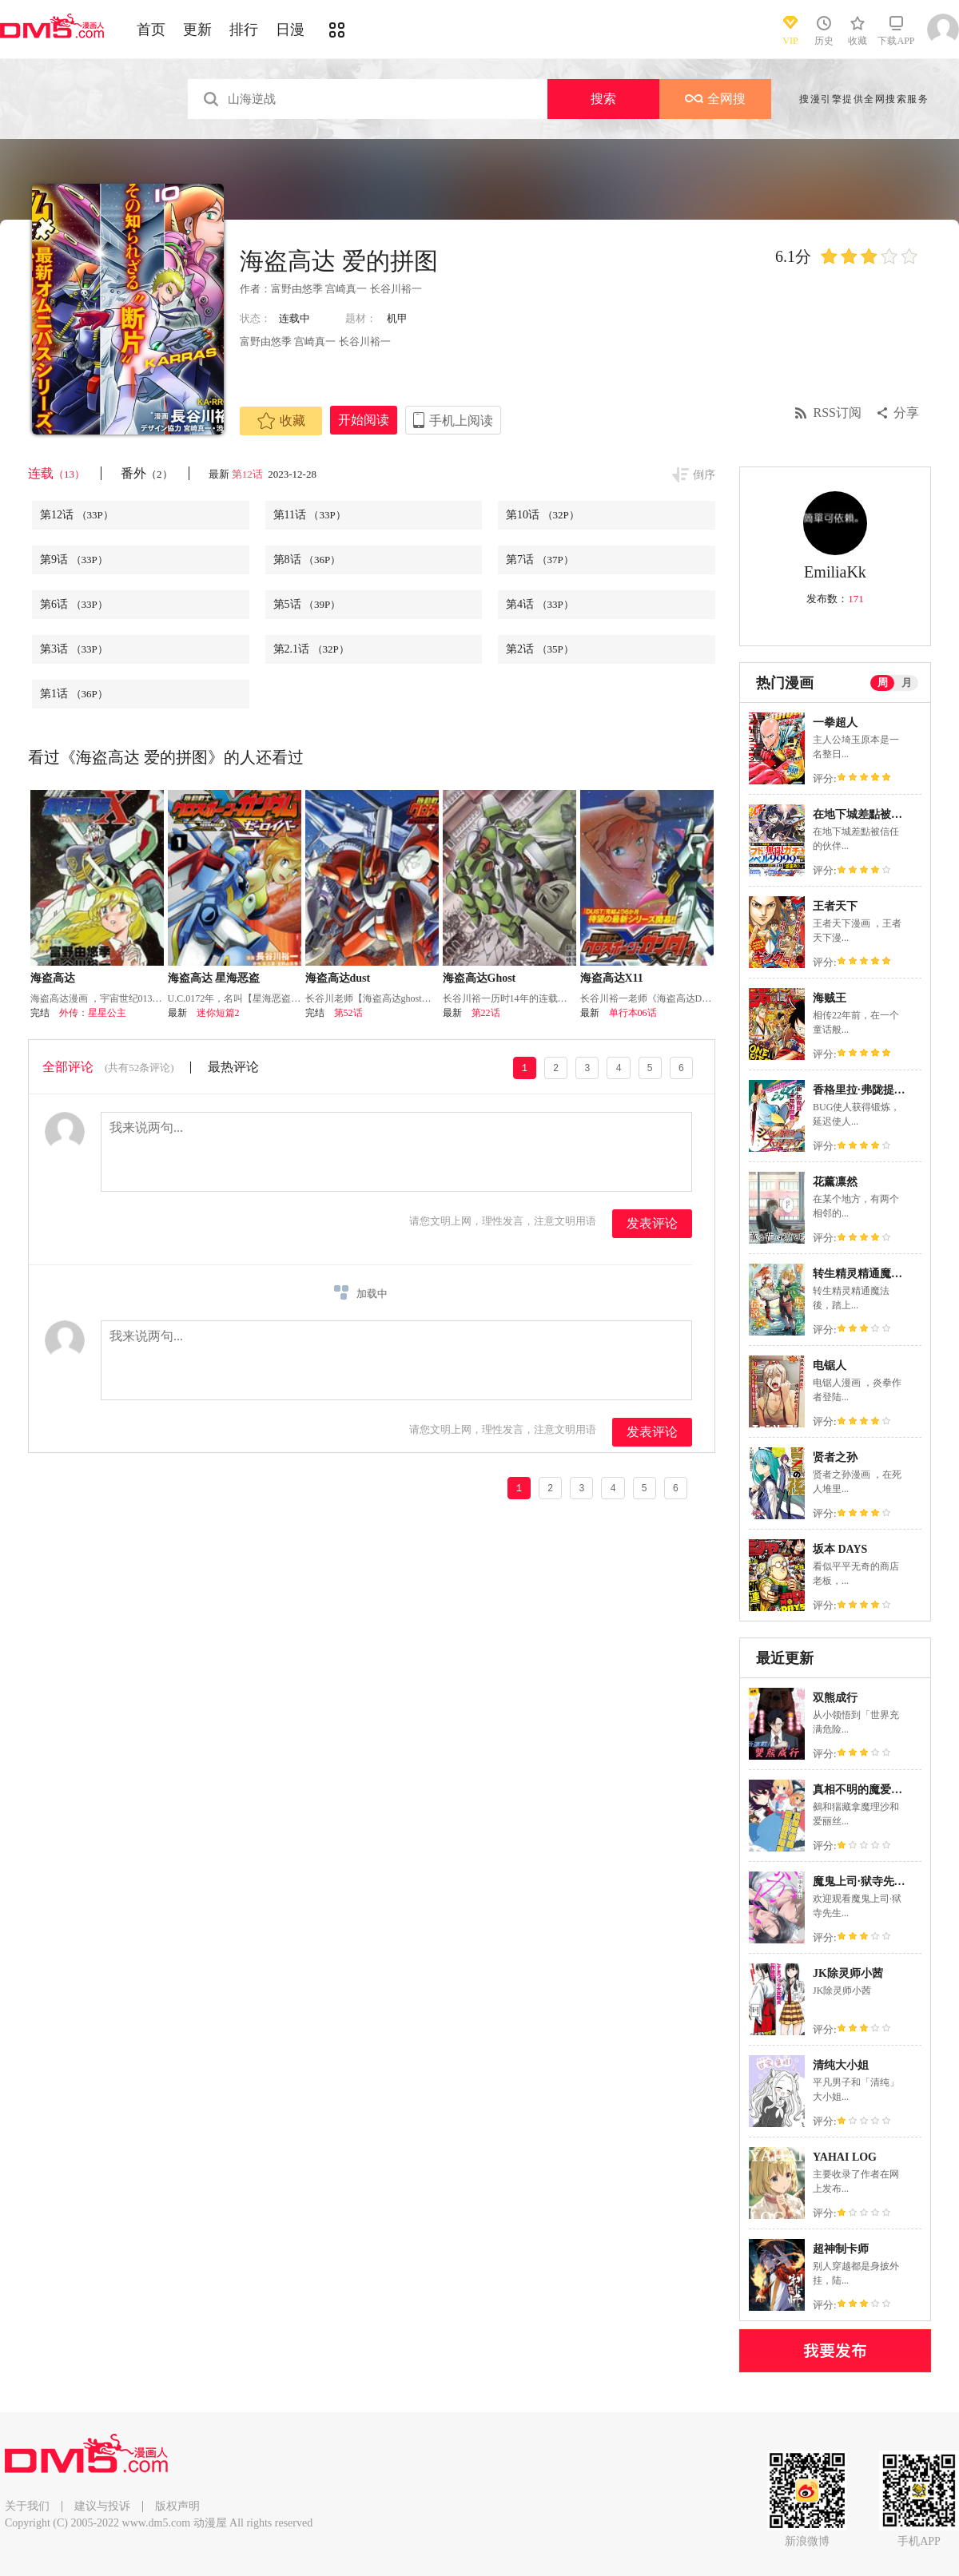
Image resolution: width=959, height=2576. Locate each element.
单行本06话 (633, 1012)
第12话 (248, 474)
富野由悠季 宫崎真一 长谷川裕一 (346, 289)
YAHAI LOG (845, 2157)
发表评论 (652, 1223)
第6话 (74, 604)
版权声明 (177, 2506)
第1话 (74, 694)
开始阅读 (363, 420)
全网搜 (715, 98)
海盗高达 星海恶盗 (214, 978)
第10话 (542, 515)
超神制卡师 (841, 2249)
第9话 (74, 560)
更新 (197, 30)
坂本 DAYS (840, 1549)
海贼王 (829, 998)
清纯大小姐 (841, 2065)
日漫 (290, 30)
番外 (147, 473)
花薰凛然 (835, 1182)
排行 (243, 30)
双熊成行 (835, 1698)
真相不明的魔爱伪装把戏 (874, 1790)
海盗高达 (52, 978)
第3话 (74, 649)
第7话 (540, 560)
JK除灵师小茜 (848, 1973)
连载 (56, 473)
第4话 (540, 604)
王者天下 (835, 906)
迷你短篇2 (218, 1012)
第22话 (486, 1012)
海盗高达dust (338, 978)
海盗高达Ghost (479, 978)
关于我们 (27, 2506)
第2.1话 (311, 649)
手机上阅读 (461, 420)
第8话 (307, 560)
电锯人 (829, 1365)
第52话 (348, 1012)
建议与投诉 (102, 2506)
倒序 (704, 475)
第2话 (540, 649)
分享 (906, 412)
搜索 (603, 98)
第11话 (309, 515)
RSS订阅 (838, 412)
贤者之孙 (835, 1457)
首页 (151, 30)
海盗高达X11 (611, 978)
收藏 (281, 421)
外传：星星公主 (92, 1012)
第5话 (307, 604)
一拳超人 (835, 722)
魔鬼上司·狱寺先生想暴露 (876, 1881)
